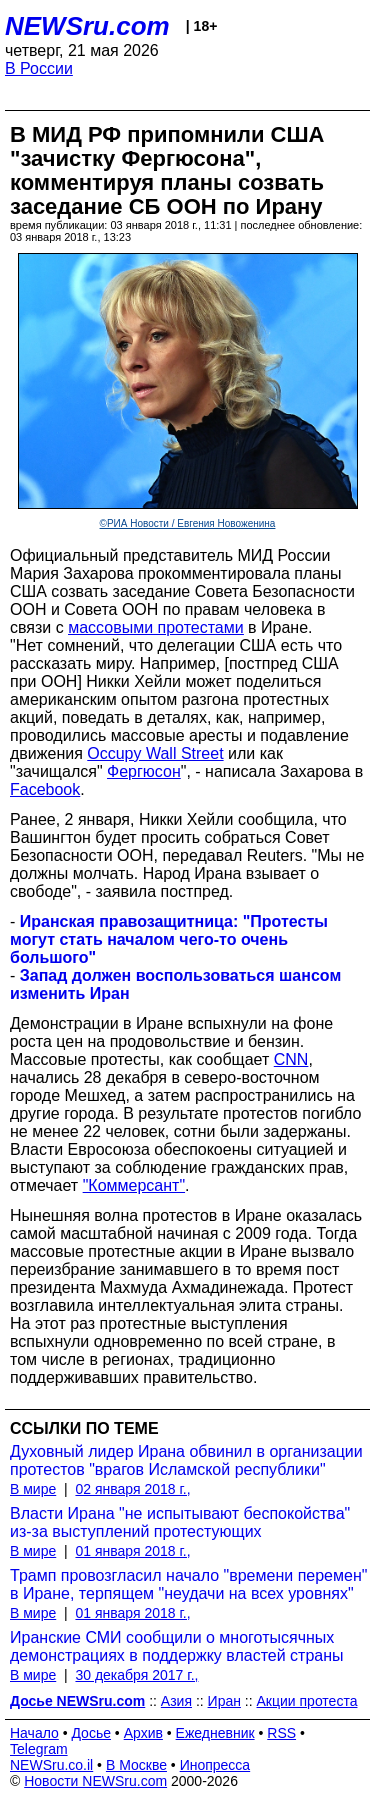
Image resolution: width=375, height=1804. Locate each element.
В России (39, 68)
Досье (91, 1733)
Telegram (39, 1749)
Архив (143, 1733)
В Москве (136, 1765)
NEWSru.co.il (51, 1765)
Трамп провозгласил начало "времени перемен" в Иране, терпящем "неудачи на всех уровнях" (188, 1584)
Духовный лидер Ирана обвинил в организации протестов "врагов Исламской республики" (186, 1460)
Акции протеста (307, 1701)
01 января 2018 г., (132, 1551)
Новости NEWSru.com (95, 1781)
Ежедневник (215, 1733)
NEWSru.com (87, 26)
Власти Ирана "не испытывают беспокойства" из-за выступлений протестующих (180, 1522)
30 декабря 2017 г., (136, 1675)
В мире (33, 1489)
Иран (224, 1701)
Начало (34, 1733)
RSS (281, 1733)
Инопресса (215, 1765)
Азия (176, 1701)
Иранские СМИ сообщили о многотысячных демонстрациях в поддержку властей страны (177, 1646)
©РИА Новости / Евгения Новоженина (188, 523)
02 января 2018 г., (132, 1489)
